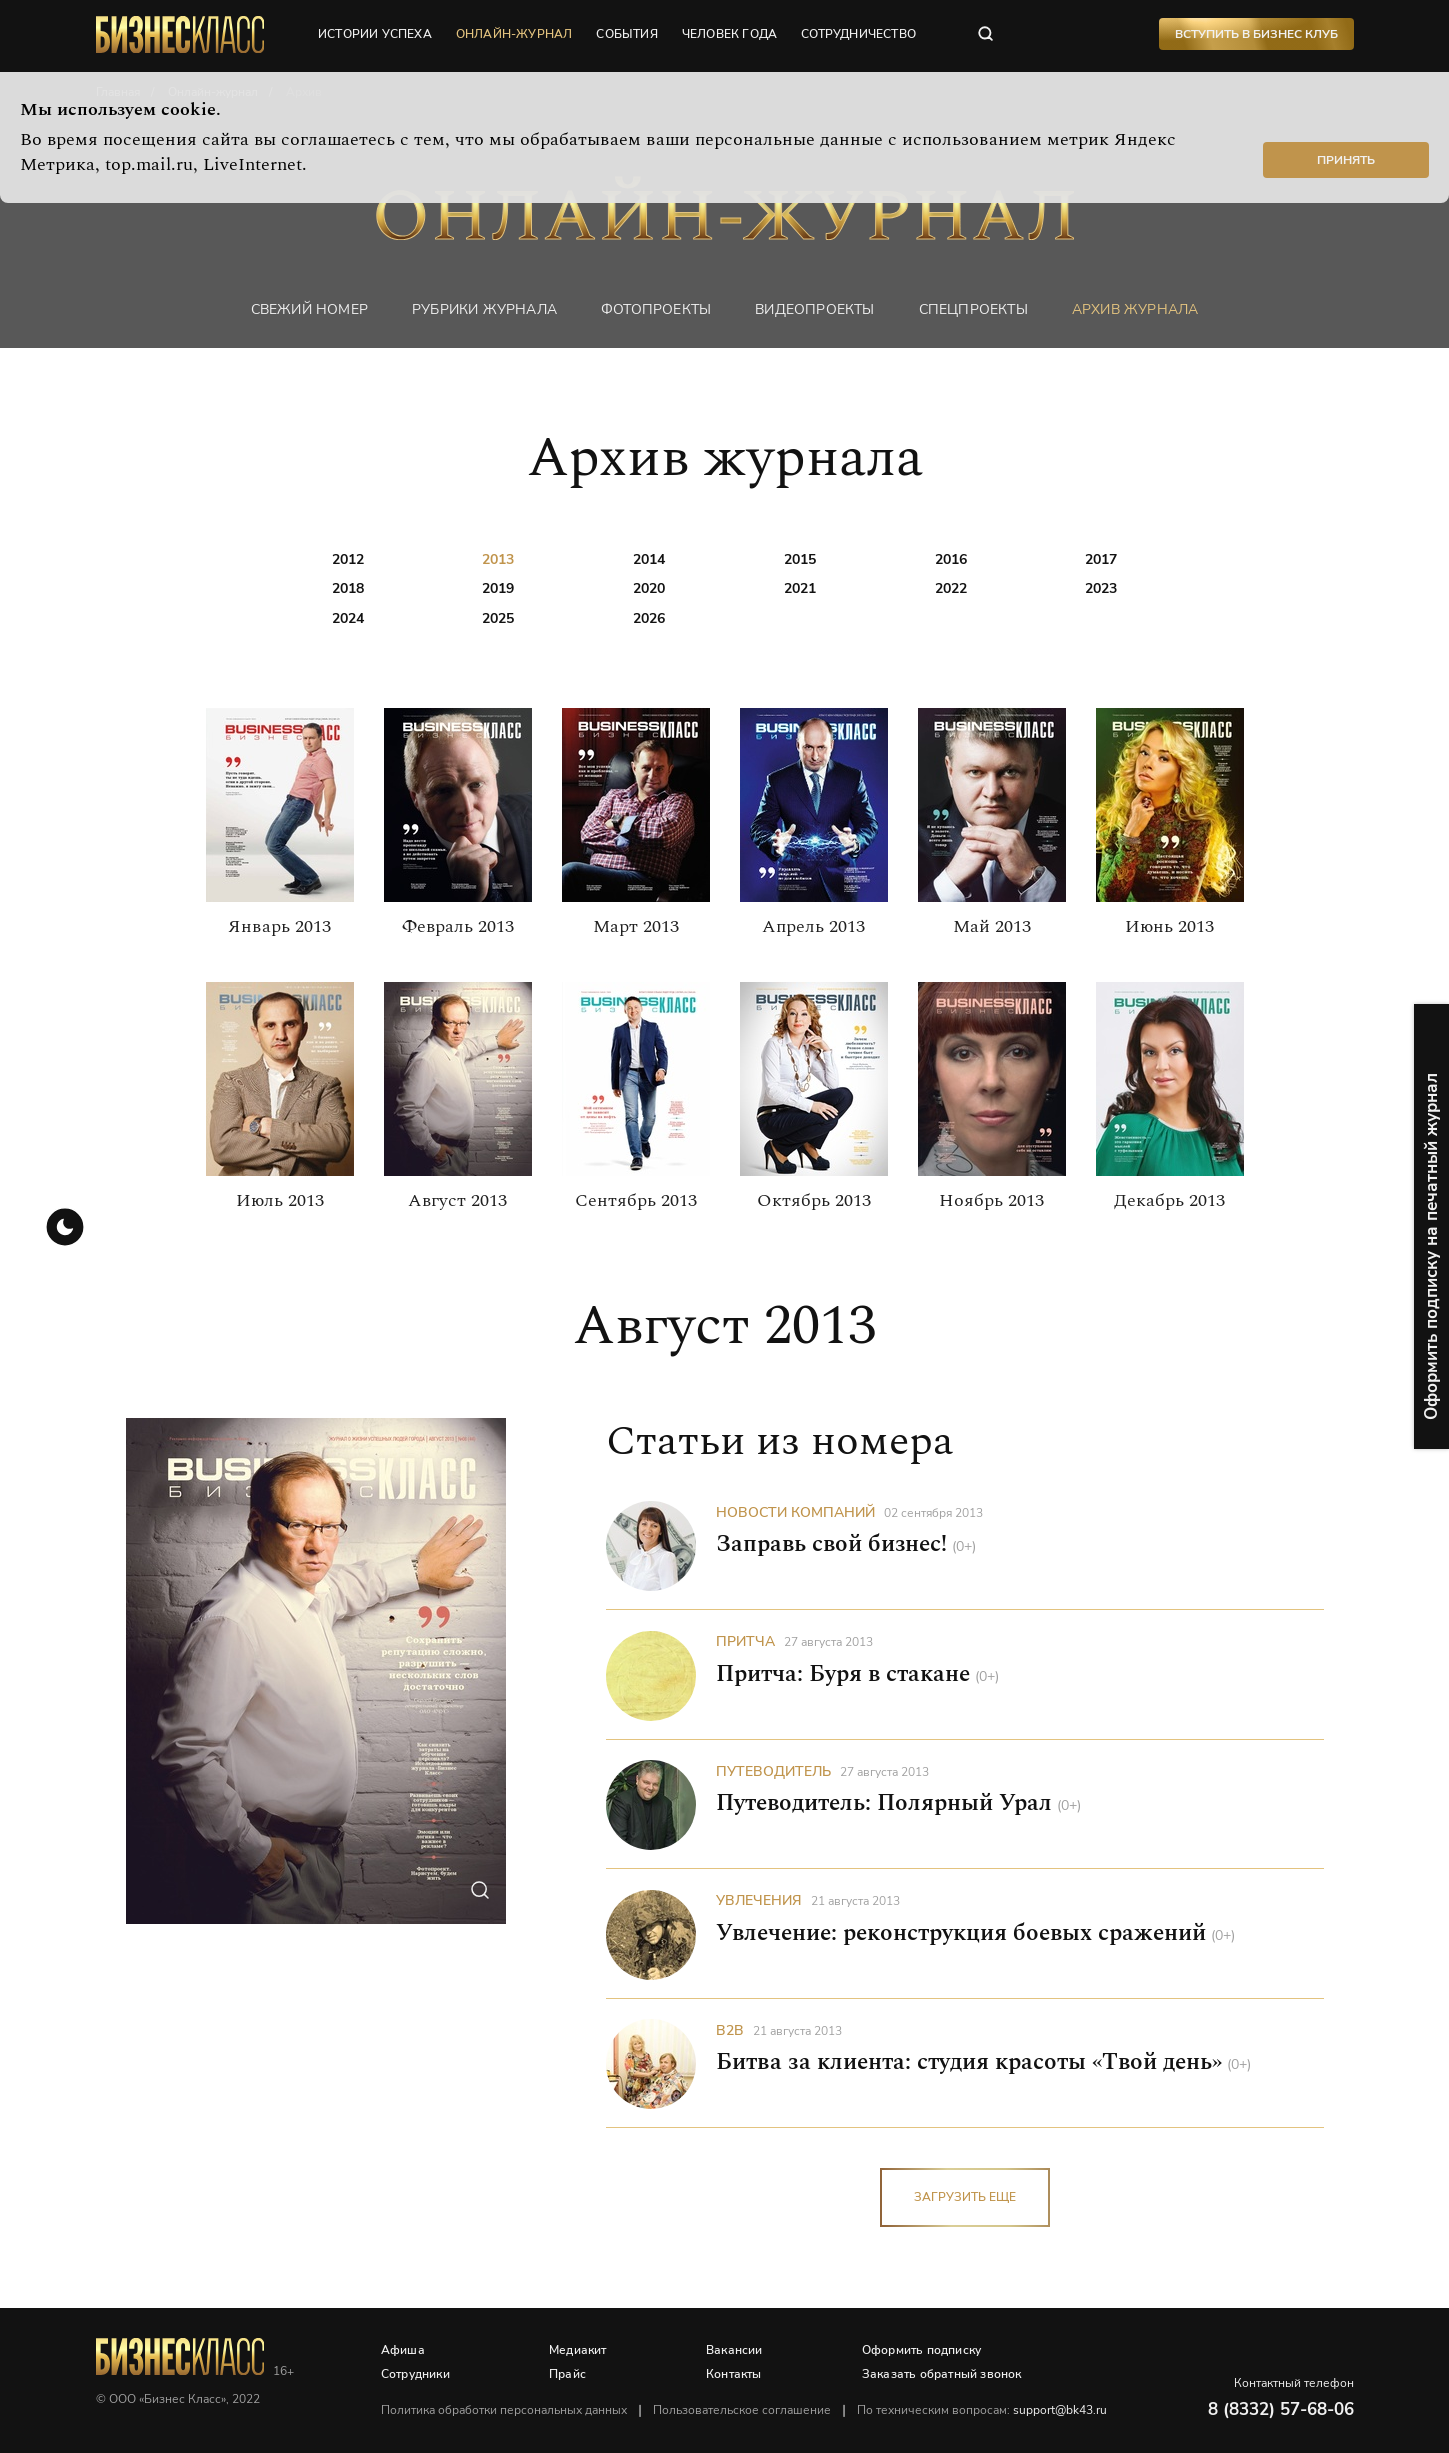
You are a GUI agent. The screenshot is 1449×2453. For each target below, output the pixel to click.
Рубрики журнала (484, 309)
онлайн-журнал (515, 35)
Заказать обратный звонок (942, 2374)
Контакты (735, 2374)
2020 (649, 589)
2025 (498, 618)
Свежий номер (309, 309)
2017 (1101, 559)
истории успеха (376, 35)
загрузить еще (965, 2198)
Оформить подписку (921, 2350)
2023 (1101, 589)
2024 (348, 618)
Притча (745, 1642)
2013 (498, 559)
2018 (348, 589)
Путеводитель (773, 1772)
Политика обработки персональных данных (505, 2410)
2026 (649, 618)
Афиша (404, 2350)
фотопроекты (656, 309)
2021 (800, 589)
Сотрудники (416, 2374)
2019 (498, 589)
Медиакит (579, 2350)
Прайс (568, 2374)
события (627, 35)
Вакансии (735, 2350)
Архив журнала (1135, 309)
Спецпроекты (973, 309)
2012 (348, 559)
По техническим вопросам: (983, 2410)
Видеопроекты (814, 309)
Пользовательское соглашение (743, 2410)
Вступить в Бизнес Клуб (1255, 35)
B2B (730, 2030)
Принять (1346, 160)
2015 (800, 559)
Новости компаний (795, 1513)
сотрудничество (859, 35)
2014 (649, 559)
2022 (951, 589)
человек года (730, 35)
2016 (951, 559)
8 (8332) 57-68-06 (1281, 2409)
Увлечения (759, 1901)
